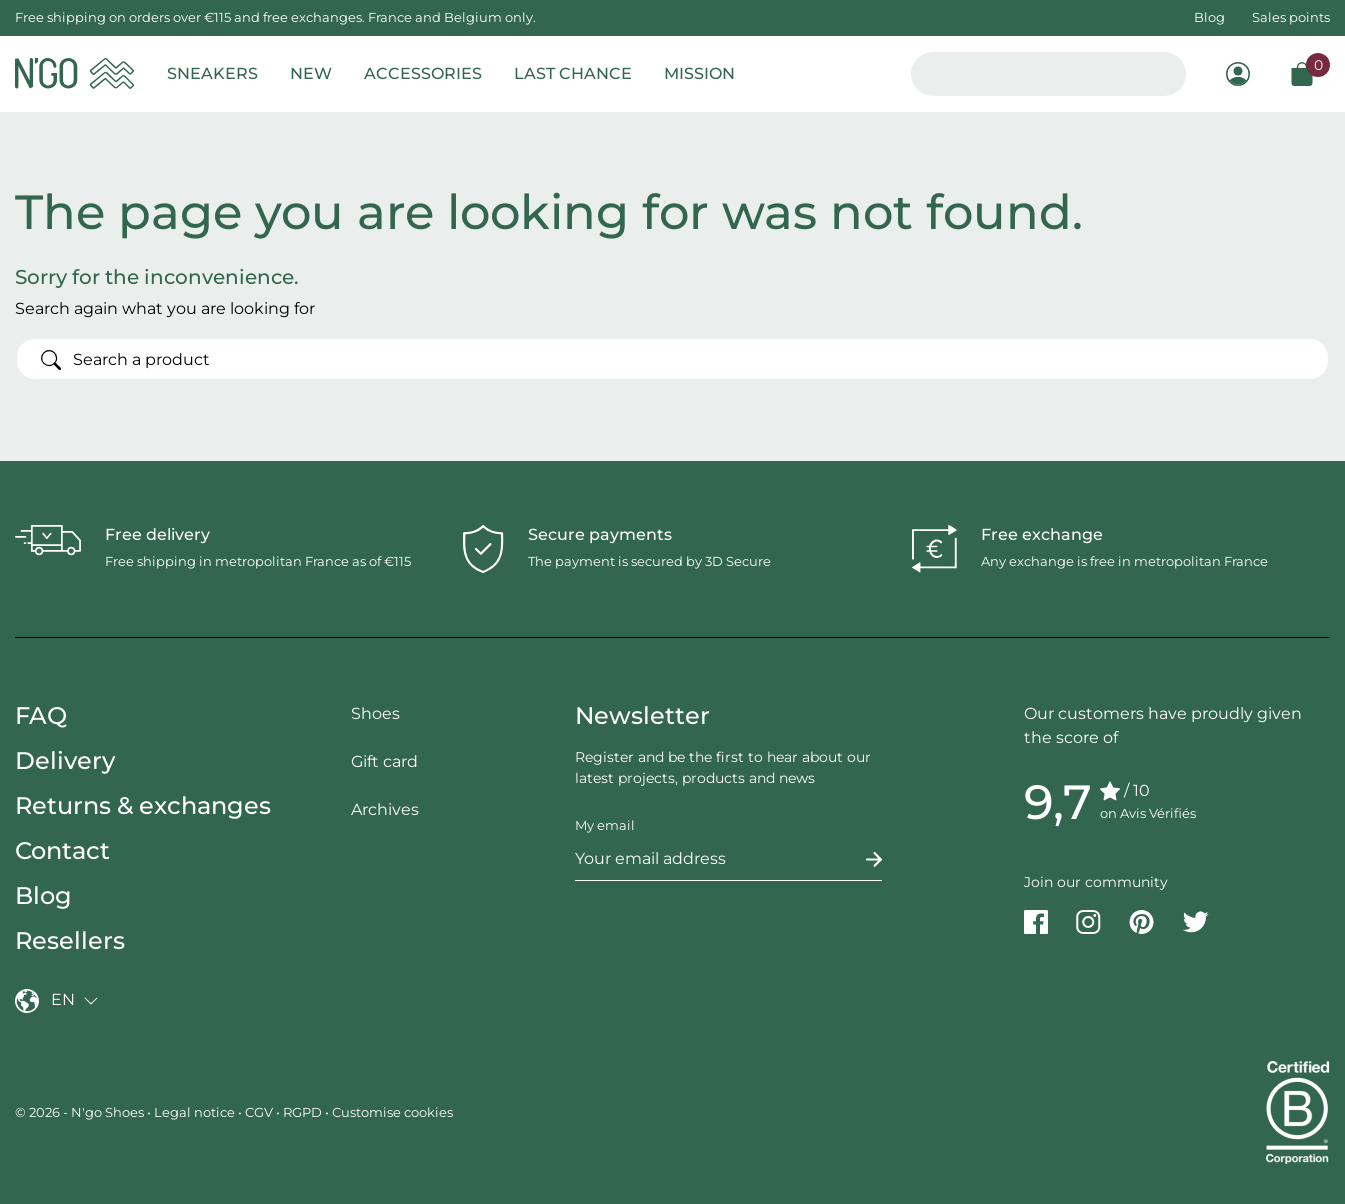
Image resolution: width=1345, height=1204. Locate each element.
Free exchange (1042, 534)
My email (605, 825)
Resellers (70, 940)
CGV (259, 1112)
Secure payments (600, 534)
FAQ (41, 715)
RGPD (302, 1112)
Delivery (65, 760)
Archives (385, 809)
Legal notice (194, 1112)
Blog (1209, 17)
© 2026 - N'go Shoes (81, 1112)
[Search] (672, 359)
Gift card (384, 761)
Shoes (375, 713)
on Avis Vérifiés (1148, 813)
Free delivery (157, 534)
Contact (62, 850)
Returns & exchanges (143, 805)
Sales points (1291, 17)
